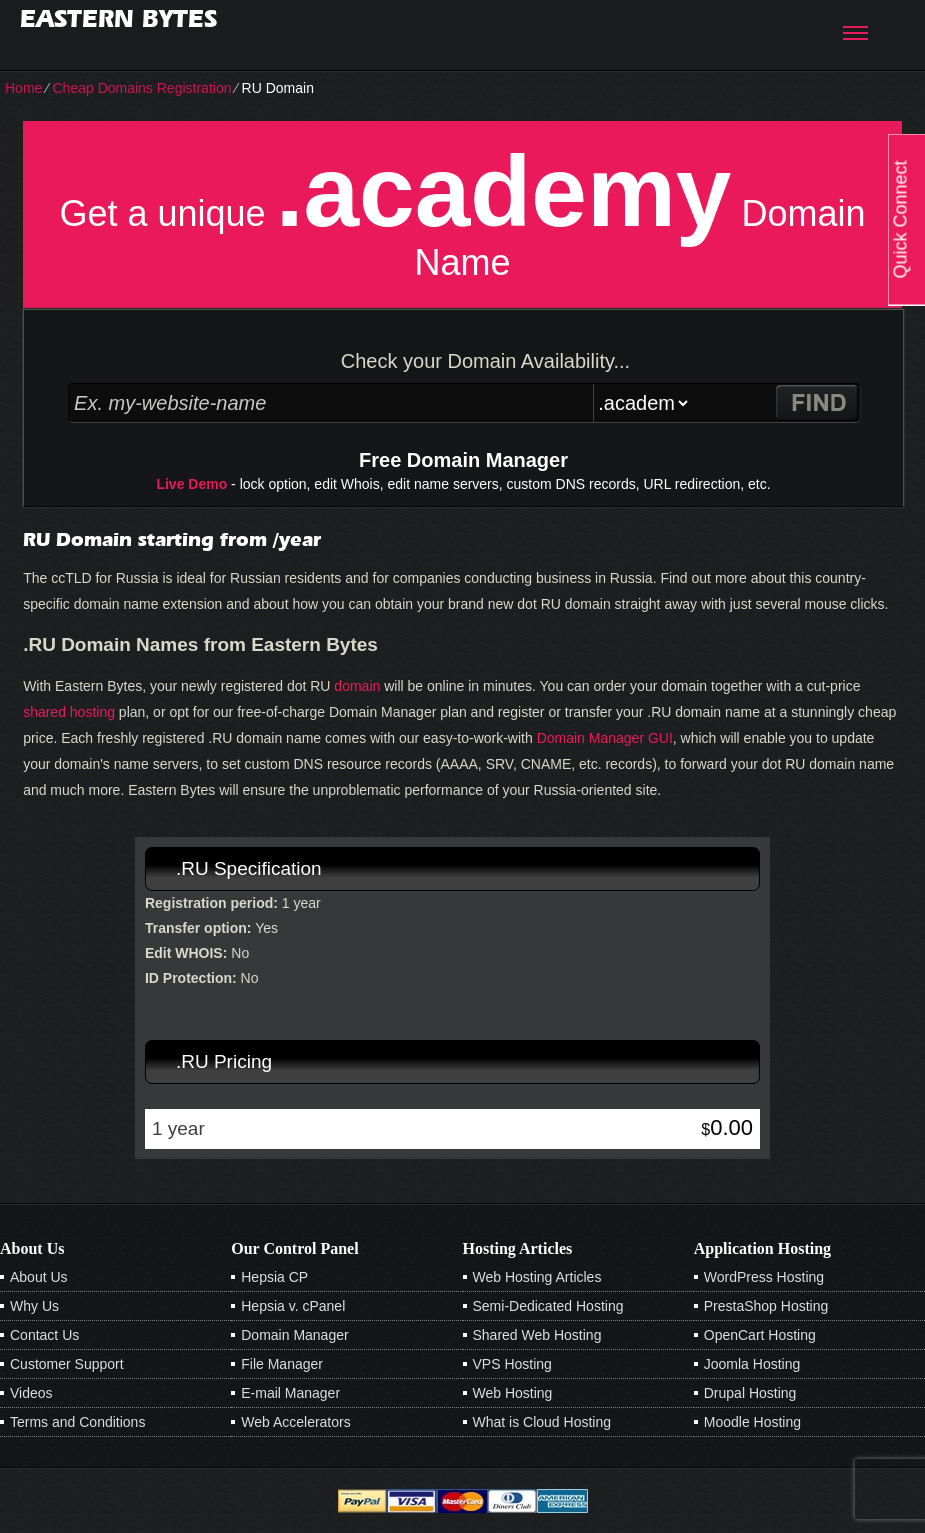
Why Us (34, 1306)
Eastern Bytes (118, 18)
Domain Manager (294, 1335)
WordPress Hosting (764, 1277)
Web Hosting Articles (537, 1277)
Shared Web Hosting (537, 1335)
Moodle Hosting (752, 1422)
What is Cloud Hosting (542, 1422)
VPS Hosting (512, 1364)
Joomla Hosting (752, 1364)
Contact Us (44, 1335)
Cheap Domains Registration (141, 88)
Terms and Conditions (77, 1422)
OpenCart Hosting (760, 1335)
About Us (39, 1277)
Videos (31, 1393)
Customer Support (67, 1364)
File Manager (282, 1364)
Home (23, 88)
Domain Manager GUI (605, 738)
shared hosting (69, 712)
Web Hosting (513, 1393)
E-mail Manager (290, 1393)
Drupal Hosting (750, 1393)
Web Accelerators (295, 1422)
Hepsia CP (274, 1277)
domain (357, 686)
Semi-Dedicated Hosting (548, 1306)
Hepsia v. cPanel (293, 1306)
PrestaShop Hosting (766, 1306)
